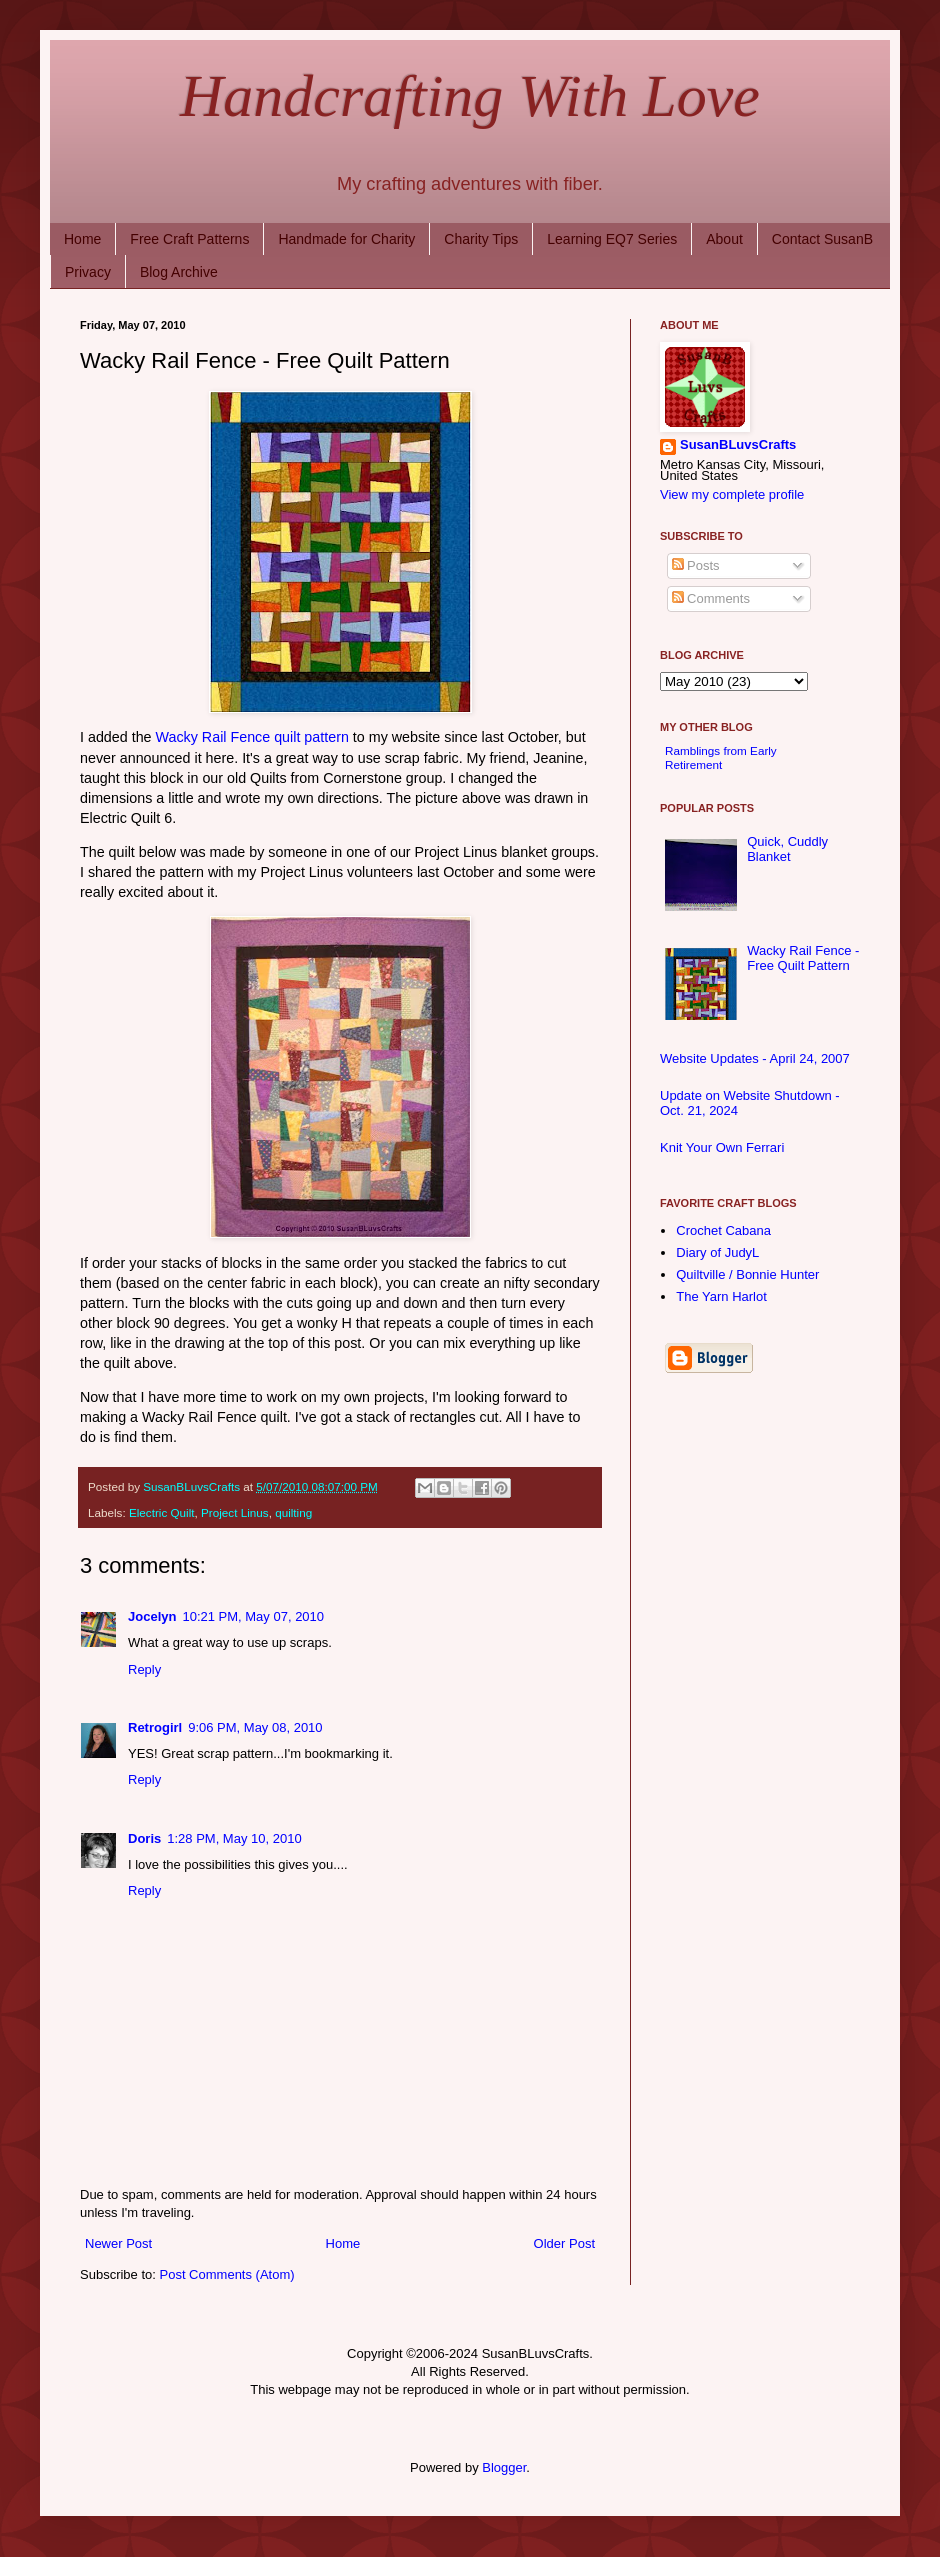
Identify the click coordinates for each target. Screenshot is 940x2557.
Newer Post (118, 2243)
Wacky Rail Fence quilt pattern (252, 737)
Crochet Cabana (723, 1230)
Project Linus (235, 1512)
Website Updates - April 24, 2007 (755, 1058)
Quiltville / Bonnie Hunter (747, 1274)
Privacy (88, 272)
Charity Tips (481, 239)
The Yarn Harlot (721, 1296)
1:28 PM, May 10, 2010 (234, 1838)
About (724, 239)
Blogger (504, 2467)
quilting (293, 1512)
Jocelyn (152, 1616)
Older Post (564, 2243)
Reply (144, 1669)
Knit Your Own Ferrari (722, 1147)
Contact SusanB (822, 239)
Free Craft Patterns (189, 239)
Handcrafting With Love (470, 96)
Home (82, 239)
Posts (696, 565)
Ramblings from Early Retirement (721, 757)
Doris (144, 1838)
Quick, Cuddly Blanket (787, 849)
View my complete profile (732, 494)
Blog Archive (179, 272)
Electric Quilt (162, 1512)
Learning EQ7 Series (612, 239)
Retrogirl (155, 1727)
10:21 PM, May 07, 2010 (253, 1616)
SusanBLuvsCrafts (738, 445)
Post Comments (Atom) (227, 2274)
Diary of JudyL (717, 1252)
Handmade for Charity (346, 239)
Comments (711, 598)
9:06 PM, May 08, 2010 (255, 1727)
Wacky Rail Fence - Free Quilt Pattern (803, 958)
